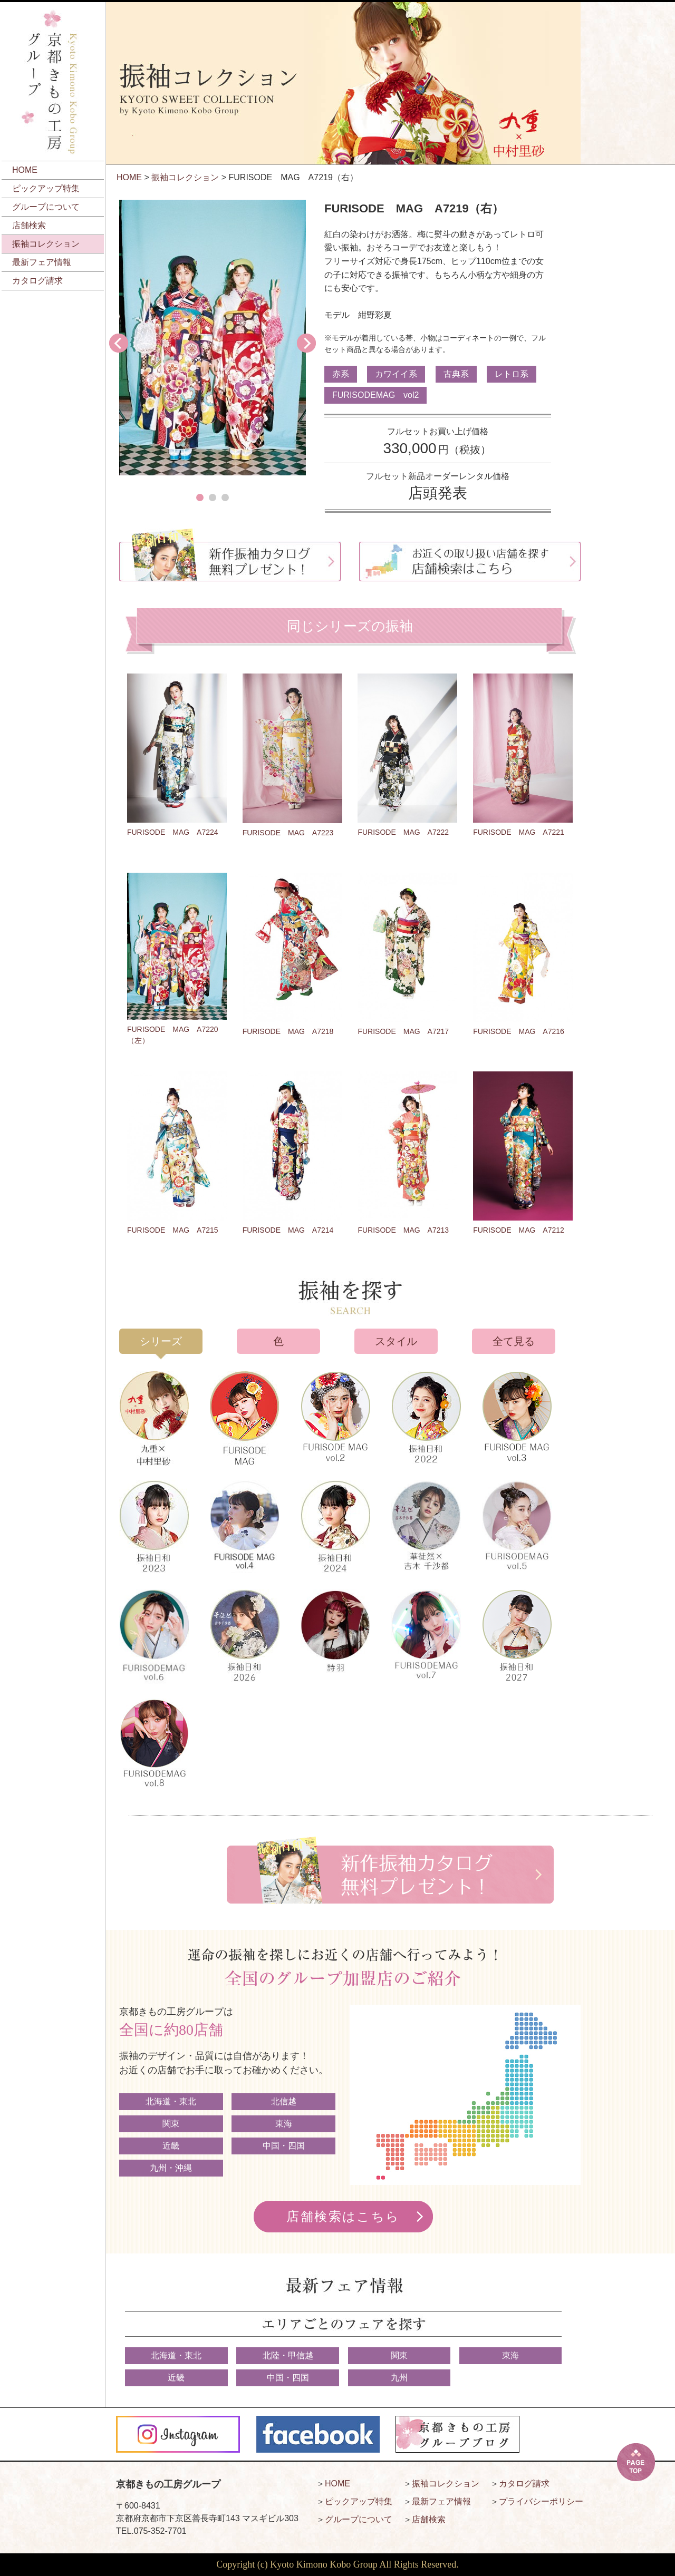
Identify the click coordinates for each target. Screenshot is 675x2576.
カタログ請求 (37, 280)
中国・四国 (284, 2145)
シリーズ (161, 1341)
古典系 (456, 373)
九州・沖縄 (171, 2167)
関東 (170, 2123)
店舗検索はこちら (343, 2216)
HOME (24, 169)
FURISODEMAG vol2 (375, 395)
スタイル (396, 1341)
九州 (399, 2377)
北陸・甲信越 (288, 2355)
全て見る (514, 1341)
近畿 (170, 2145)
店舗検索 (29, 225)
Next (306, 343)
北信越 (283, 2101)
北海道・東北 (171, 2101)
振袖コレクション (46, 243)
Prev (119, 343)
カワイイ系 (396, 373)
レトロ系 (511, 373)
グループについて (46, 206)
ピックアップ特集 (46, 188)
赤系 (340, 373)
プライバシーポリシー (541, 2501)
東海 (283, 2123)
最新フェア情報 (41, 262)
